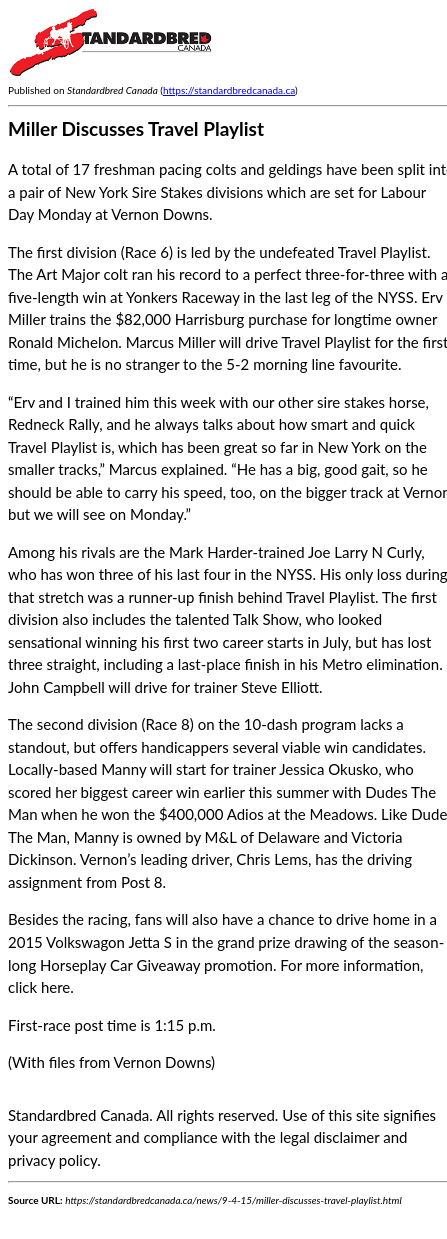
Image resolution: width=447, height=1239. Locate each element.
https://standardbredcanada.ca (229, 90)
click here (39, 987)
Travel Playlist (382, 252)
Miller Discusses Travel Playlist (136, 128)
